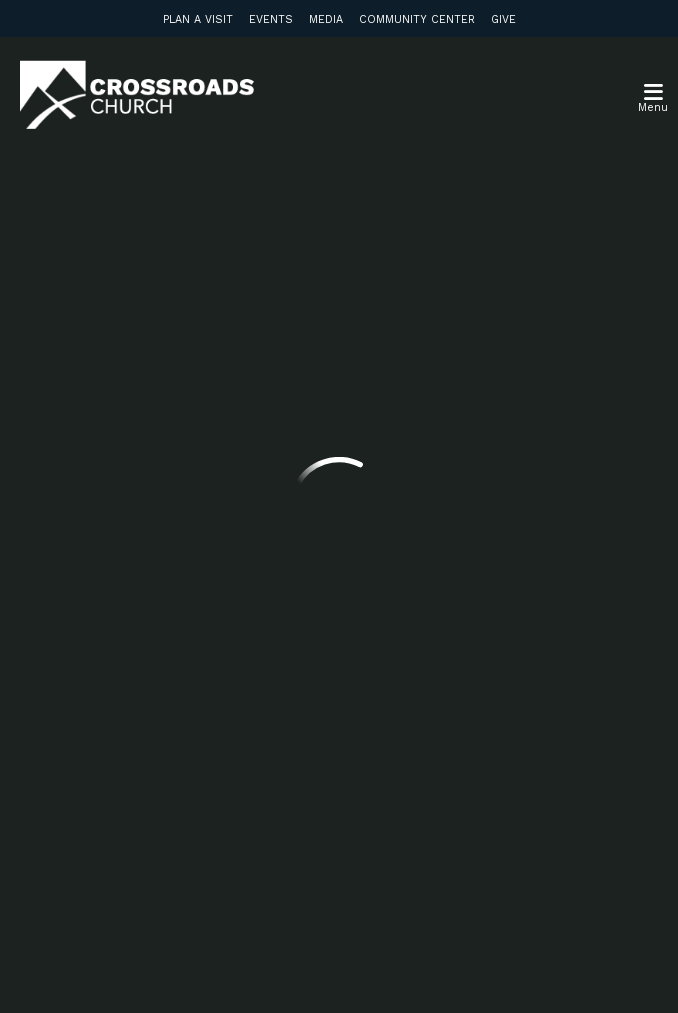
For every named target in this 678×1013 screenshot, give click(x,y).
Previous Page (179, 338)
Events (271, 19)
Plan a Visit (198, 19)
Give (503, 19)
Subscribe (158, 817)
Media (326, 19)
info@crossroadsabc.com (181, 494)
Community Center (417, 19)
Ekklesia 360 (339, 971)
